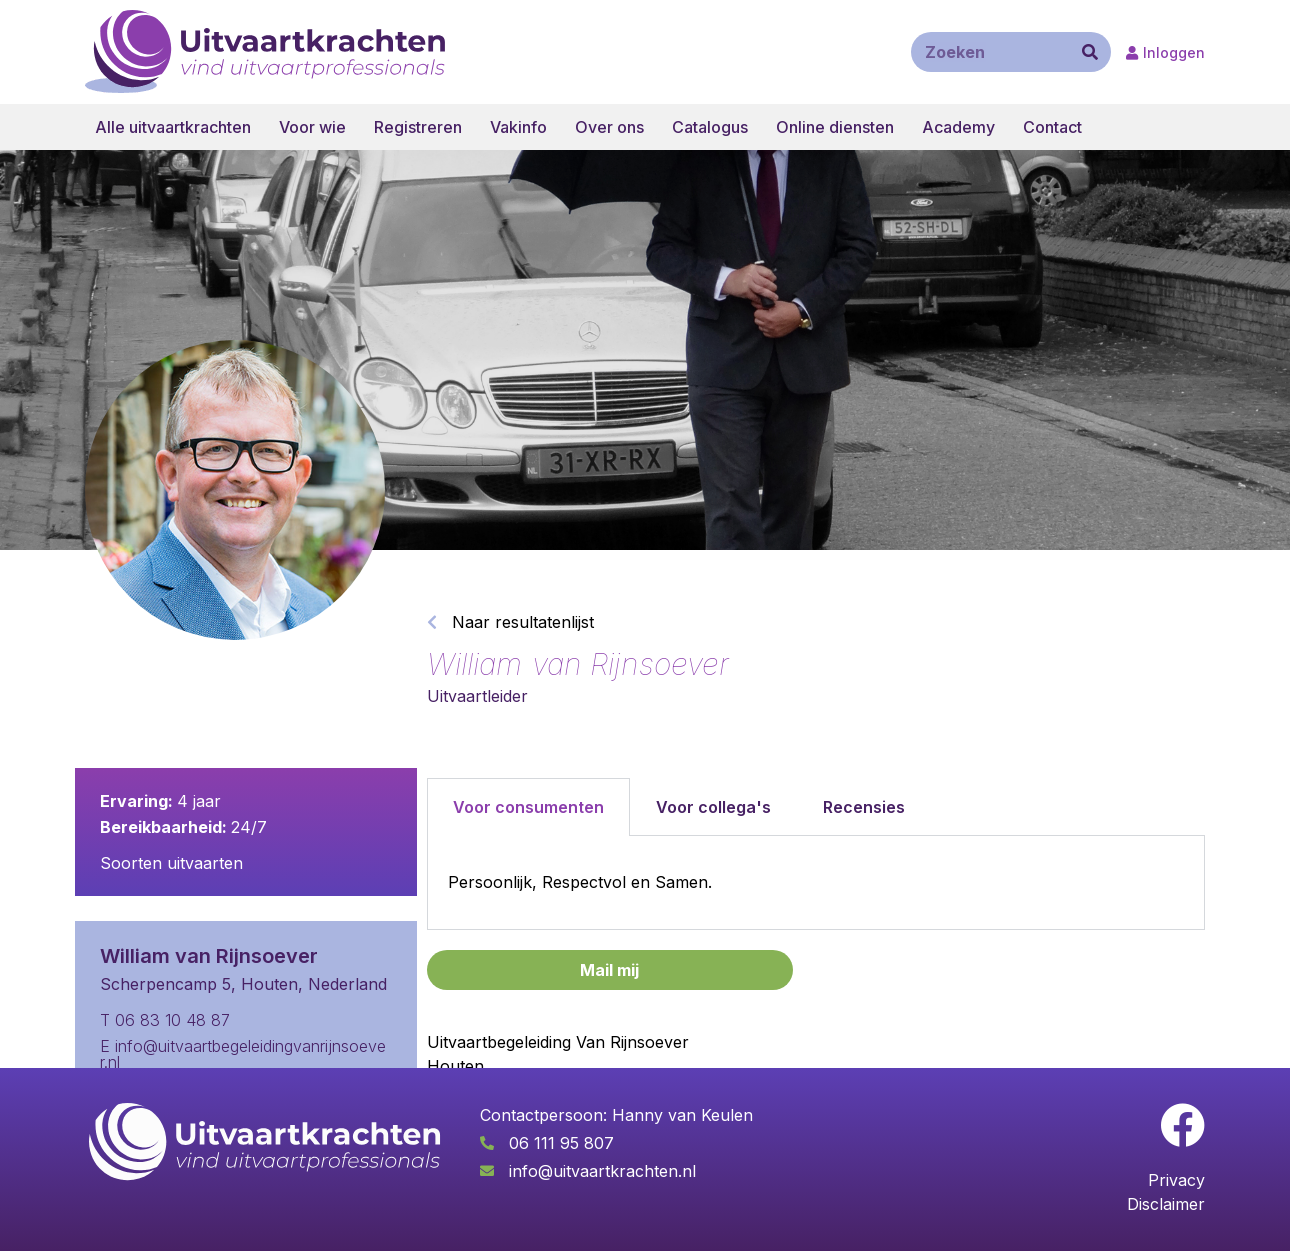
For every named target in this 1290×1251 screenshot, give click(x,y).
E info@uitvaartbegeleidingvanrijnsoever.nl (243, 1054)
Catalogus (710, 127)
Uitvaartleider (477, 696)
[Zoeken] (1090, 52)
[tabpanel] (816, 883)
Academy (958, 127)
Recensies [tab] (864, 807)
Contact (1052, 127)
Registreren (418, 127)
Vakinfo (518, 127)
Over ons (609, 127)
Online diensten (835, 127)
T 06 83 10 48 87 (165, 1020)
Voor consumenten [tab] (528, 807)
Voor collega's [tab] (713, 807)
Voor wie (312, 127)
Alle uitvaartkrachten (173, 127)
